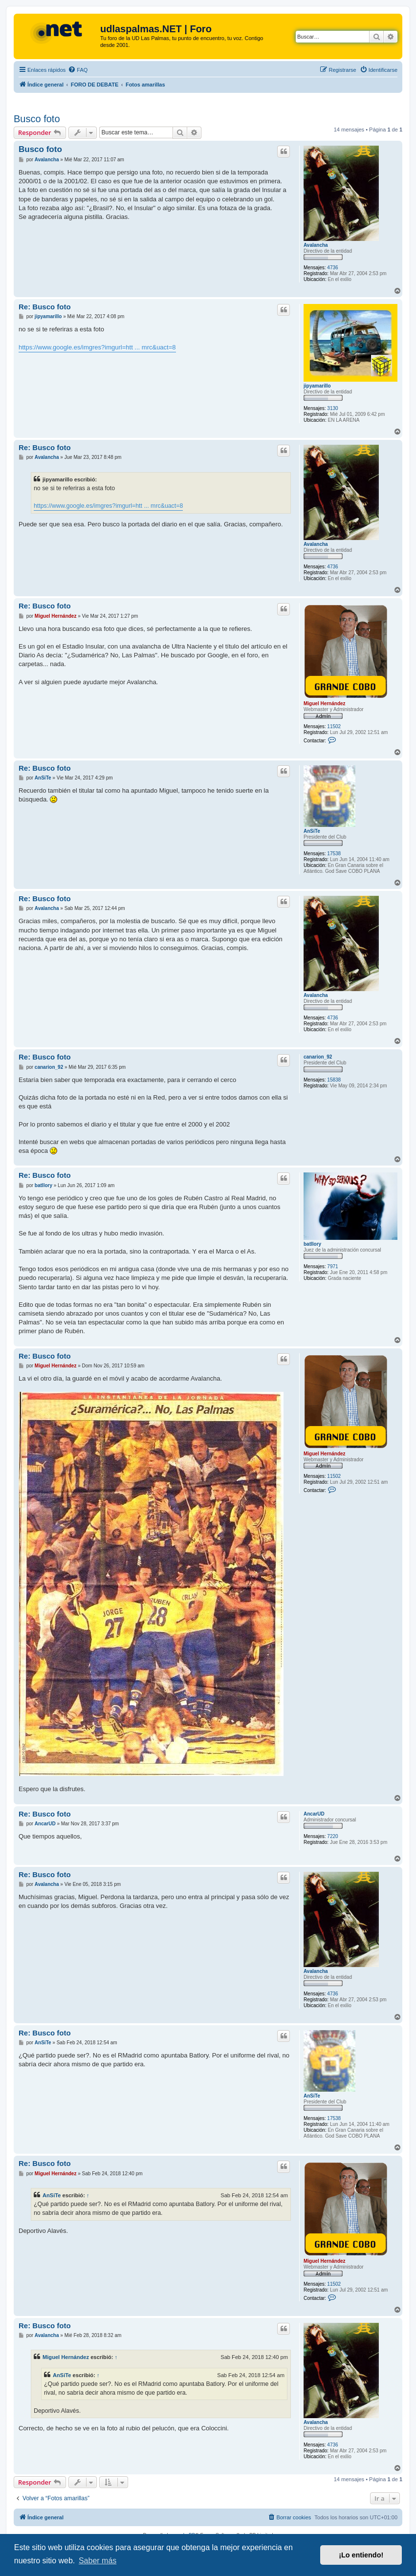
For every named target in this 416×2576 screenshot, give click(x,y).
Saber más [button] (97, 2560)
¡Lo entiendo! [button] (361, 2555)
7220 (332, 1836)
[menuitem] (78, 70)
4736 (332, 267)
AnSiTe (312, 831)
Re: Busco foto (45, 307)
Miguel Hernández (325, 703)
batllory (312, 1244)
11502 (334, 726)
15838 (334, 1079)
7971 (332, 1266)
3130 (332, 408)
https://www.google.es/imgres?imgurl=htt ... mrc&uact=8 (97, 347)
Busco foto (37, 118)
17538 (334, 853)
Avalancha (316, 245)
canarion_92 (318, 1057)
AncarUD (314, 1814)
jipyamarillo (317, 386)
